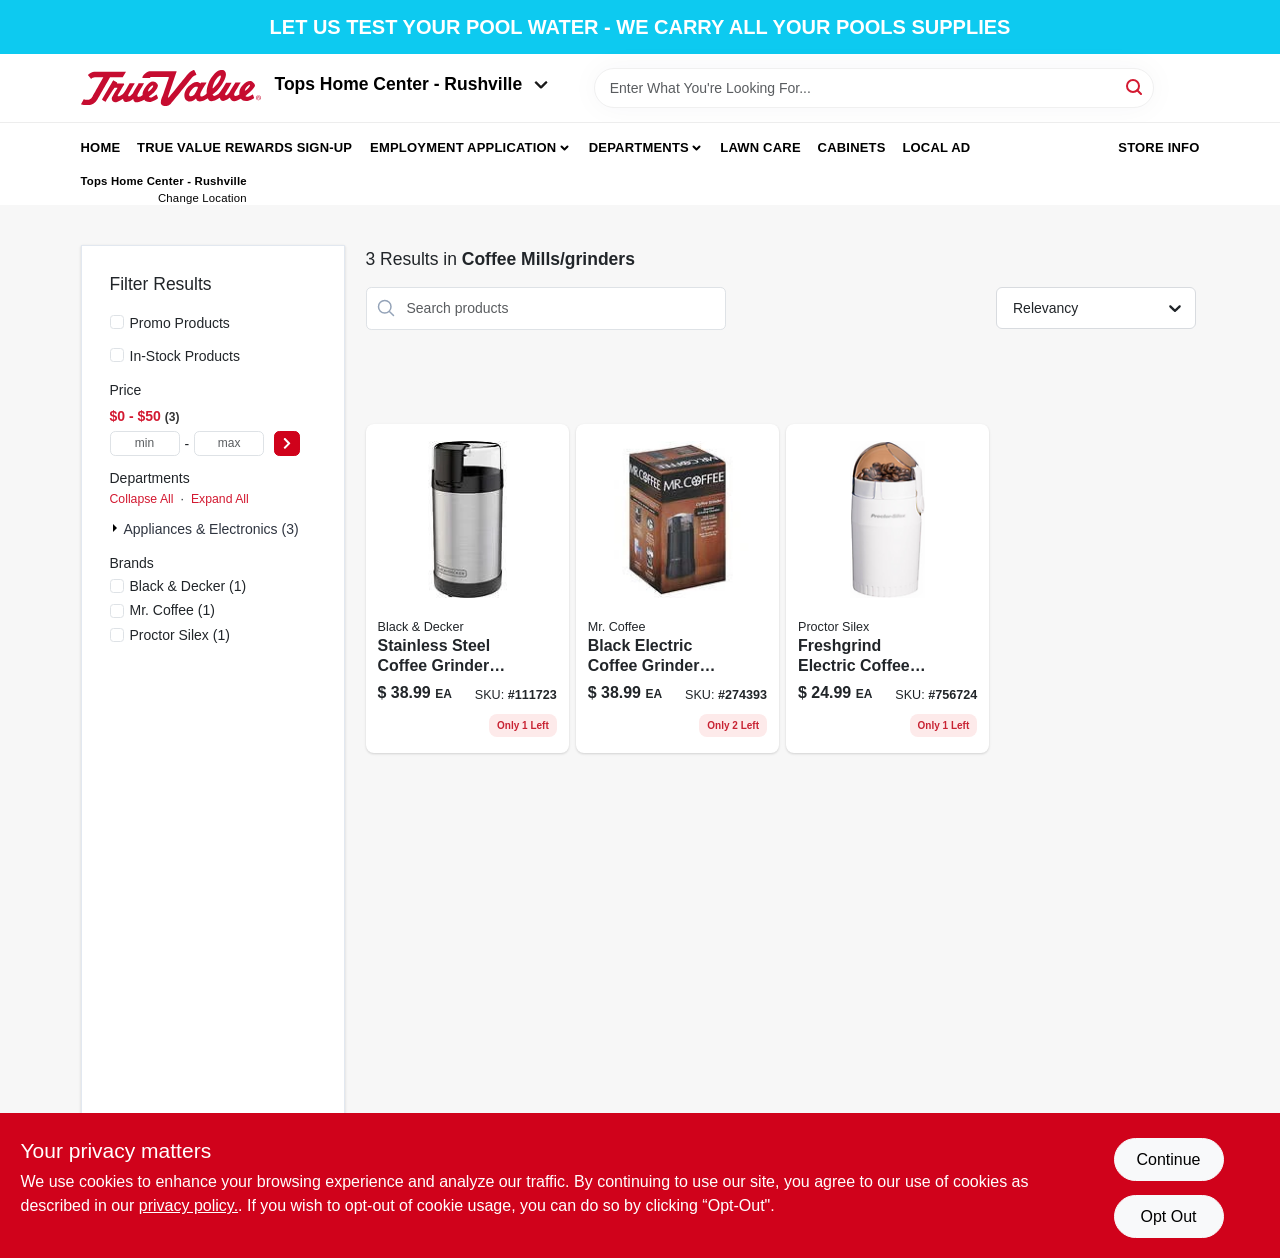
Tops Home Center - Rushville (412, 84)
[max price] (229, 443)
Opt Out (1168, 1216)
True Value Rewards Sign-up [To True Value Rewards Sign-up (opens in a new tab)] (244, 147)
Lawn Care (760, 147)
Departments (639, 147)
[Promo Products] (117, 322)
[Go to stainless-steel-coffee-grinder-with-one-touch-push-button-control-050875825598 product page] (467, 588)
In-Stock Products (185, 356)
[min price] (145, 443)
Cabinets (852, 147)
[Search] (1135, 86)
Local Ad (936, 147)
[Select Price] (287, 443)
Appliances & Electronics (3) (211, 529)
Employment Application (463, 147)
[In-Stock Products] (117, 355)
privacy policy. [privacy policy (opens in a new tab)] (188, 1205)
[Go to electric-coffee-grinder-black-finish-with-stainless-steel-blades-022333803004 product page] (887, 588)
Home (101, 147)
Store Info (1158, 147)
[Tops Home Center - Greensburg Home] (171, 88)
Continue (1168, 1159)
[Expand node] (117, 528)
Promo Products (180, 323)
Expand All (220, 499)
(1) (188, 586)
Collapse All (142, 499)
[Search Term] (874, 88)
